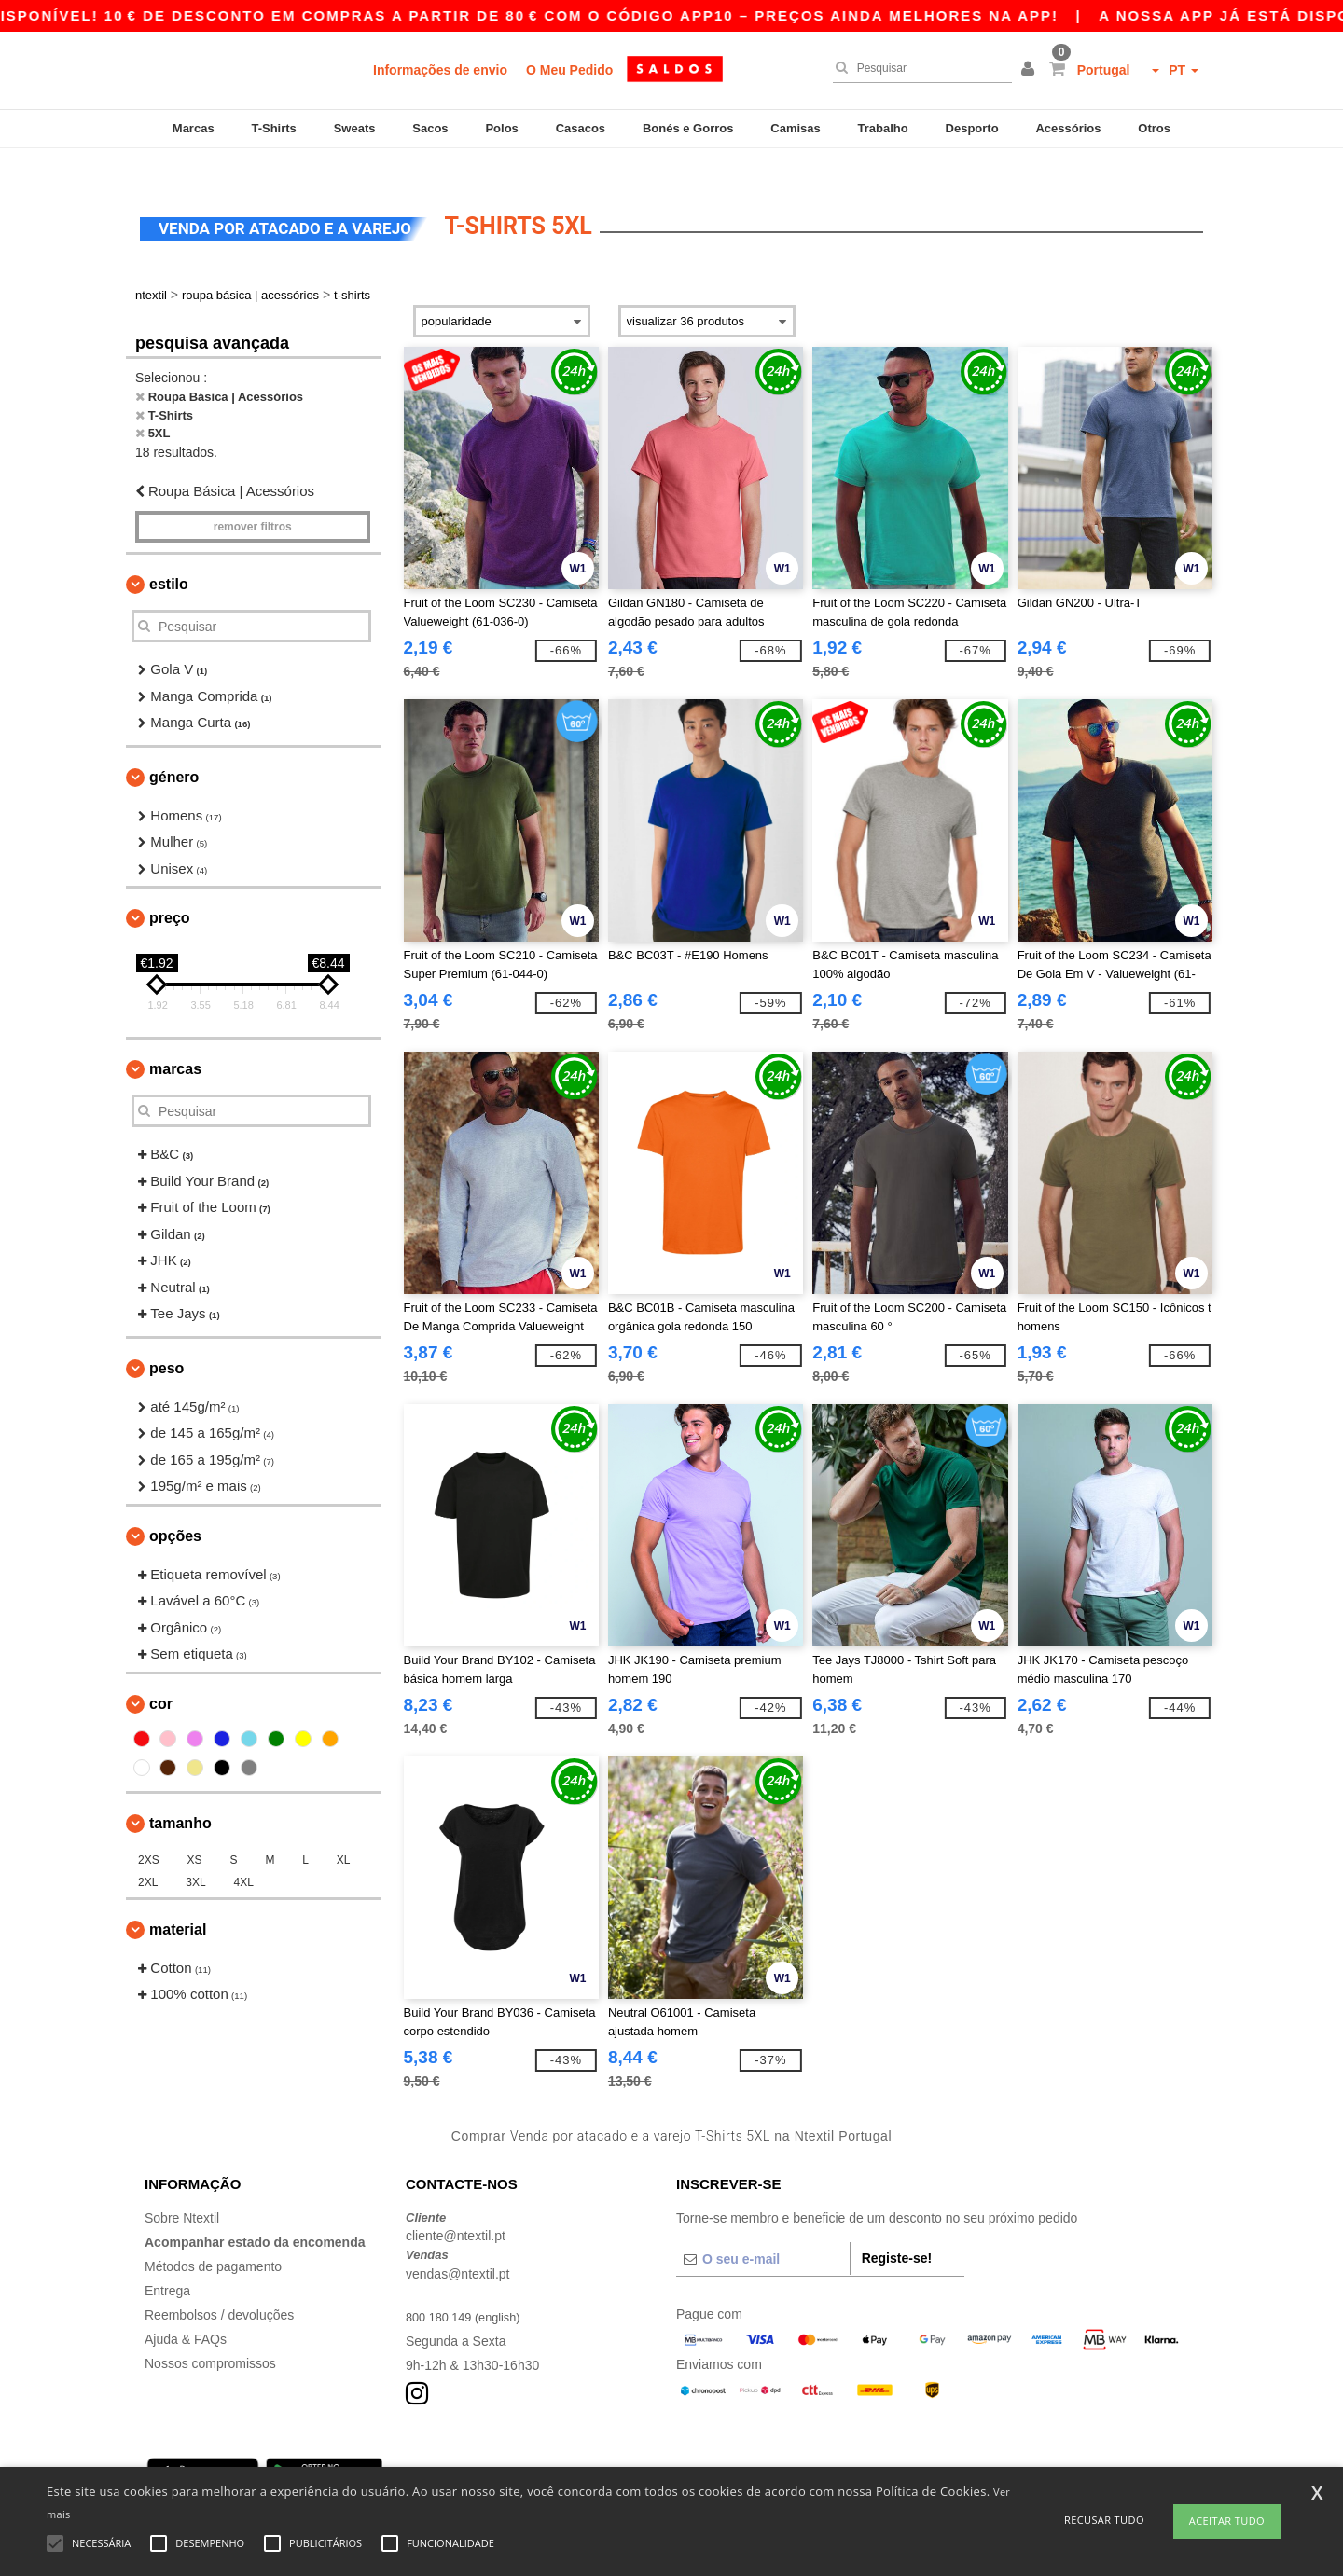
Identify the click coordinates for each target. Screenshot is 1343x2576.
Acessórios (1068, 128)
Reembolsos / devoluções (219, 2287)
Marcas (194, 128)
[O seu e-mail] (763, 2231)
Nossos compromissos (210, 2335)
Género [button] (174, 749)
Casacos (580, 128)
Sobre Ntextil (182, 2190)
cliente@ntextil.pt (455, 2208)
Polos (501, 128)
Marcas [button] (175, 1042)
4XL (244, 1854)
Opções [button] (175, 1508)
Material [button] (177, 1901)
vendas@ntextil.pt (458, 2246)
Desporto (972, 128)
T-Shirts (273, 128)
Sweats (355, 128)
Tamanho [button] (180, 1795)
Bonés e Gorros (688, 128)
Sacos (430, 128)
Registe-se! (897, 2230)
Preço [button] (169, 891)
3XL (195, 1854)
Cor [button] (161, 1676)
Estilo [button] (168, 557)
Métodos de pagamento (213, 2238)
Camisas (795, 128)
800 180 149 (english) (469, 2288)
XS (194, 1832)
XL (344, 1832)
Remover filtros (253, 499)
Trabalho (883, 128)
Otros (1154, 128)
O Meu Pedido (569, 69)
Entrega (167, 2262)
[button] (1030, 69)
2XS (148, 1832)
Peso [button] (166, 1340)
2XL (148, 1854)
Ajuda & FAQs (186, 2311)
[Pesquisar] (918, 68)
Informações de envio (440, 69)
